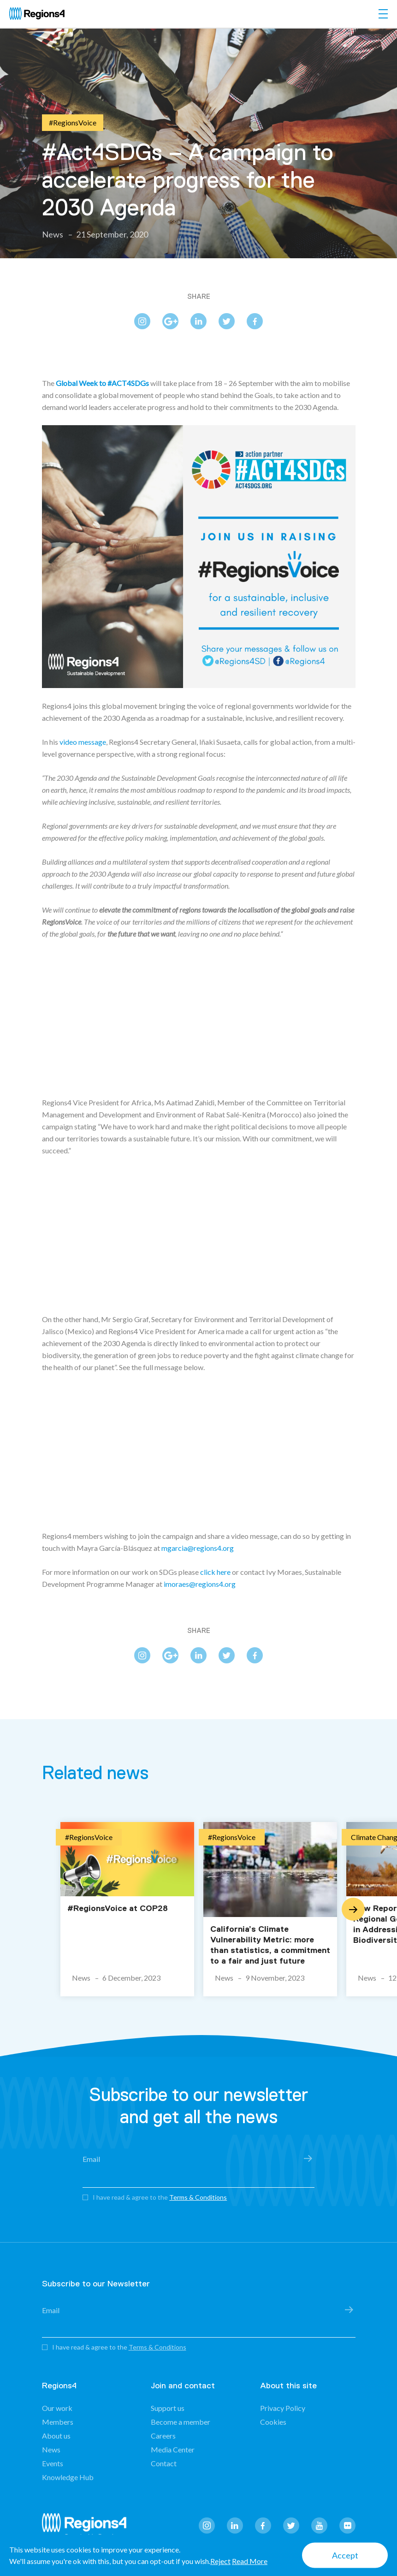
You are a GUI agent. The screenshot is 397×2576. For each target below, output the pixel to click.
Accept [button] (345, 2555)
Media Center (173, 2449)
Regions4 (88, 2526)
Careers (163, 2435)
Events (52, 2463)
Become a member (180, 2421)
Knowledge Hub (68, 2477)
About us (56, 2435)
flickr (347, 2525)
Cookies (273, 2421)
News (51, 2449)
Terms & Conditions (198, 2197)
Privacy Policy (282, 2408)
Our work (57, 2408)
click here (215, 1571)
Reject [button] (220, 2561)
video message (82, 741)
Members (57, 2421)
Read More (249, 2561)
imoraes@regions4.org (200, 1583)
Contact (164, 2463)
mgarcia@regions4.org (197, 1547)
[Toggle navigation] (383, 13)
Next (353, 1909)
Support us (167, 2408)
